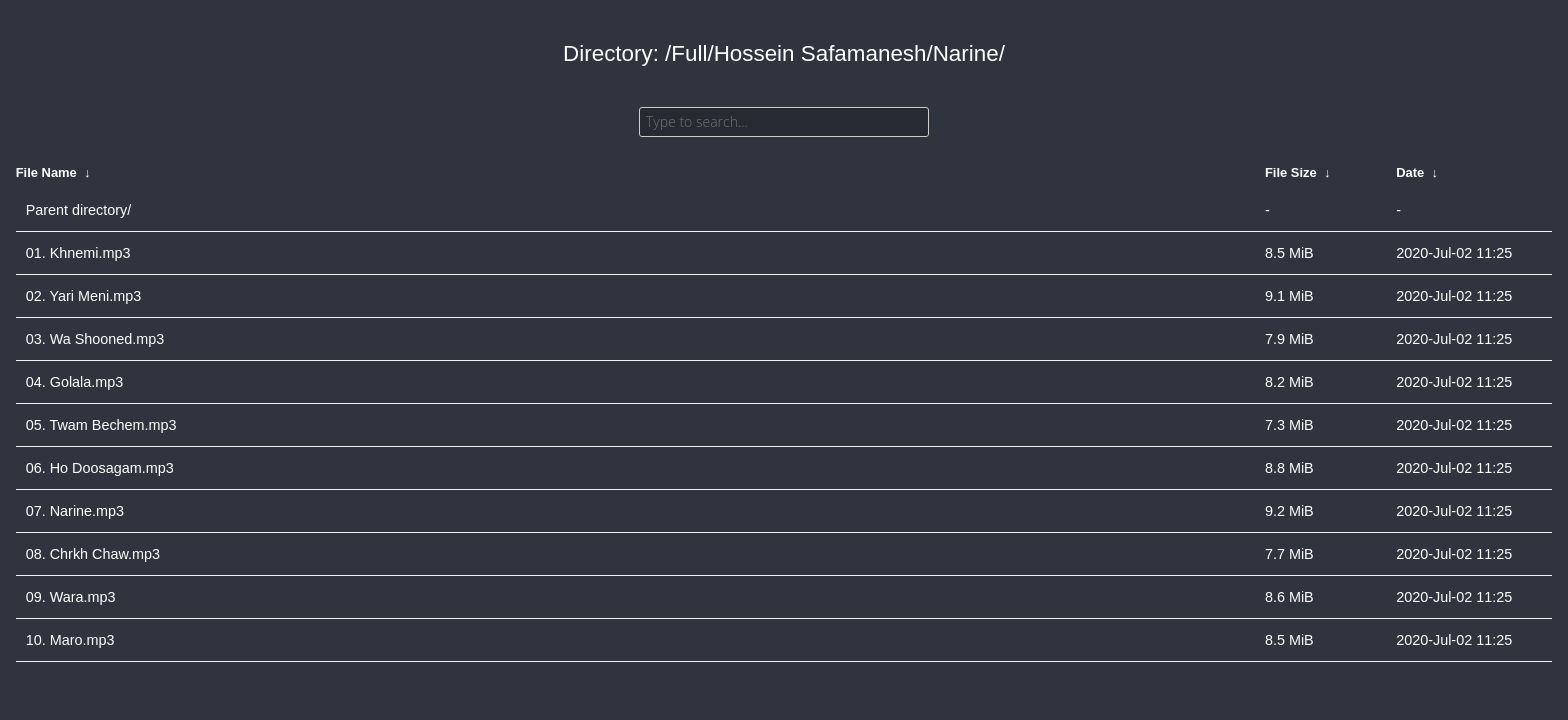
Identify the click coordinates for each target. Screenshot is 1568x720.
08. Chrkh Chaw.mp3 (93, 554)
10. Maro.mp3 (70, 640)
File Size (1291, 172)
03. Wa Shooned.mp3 (95, 339)
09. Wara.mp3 (71, 597)
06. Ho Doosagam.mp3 (100, 468)
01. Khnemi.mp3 (78, 253)
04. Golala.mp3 (75, 382)
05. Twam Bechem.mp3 (101, 425)
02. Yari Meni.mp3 (83, 296)
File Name (46, 172)
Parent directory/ (79, 210)
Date (1410, 172)
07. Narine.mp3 (75, 511)
